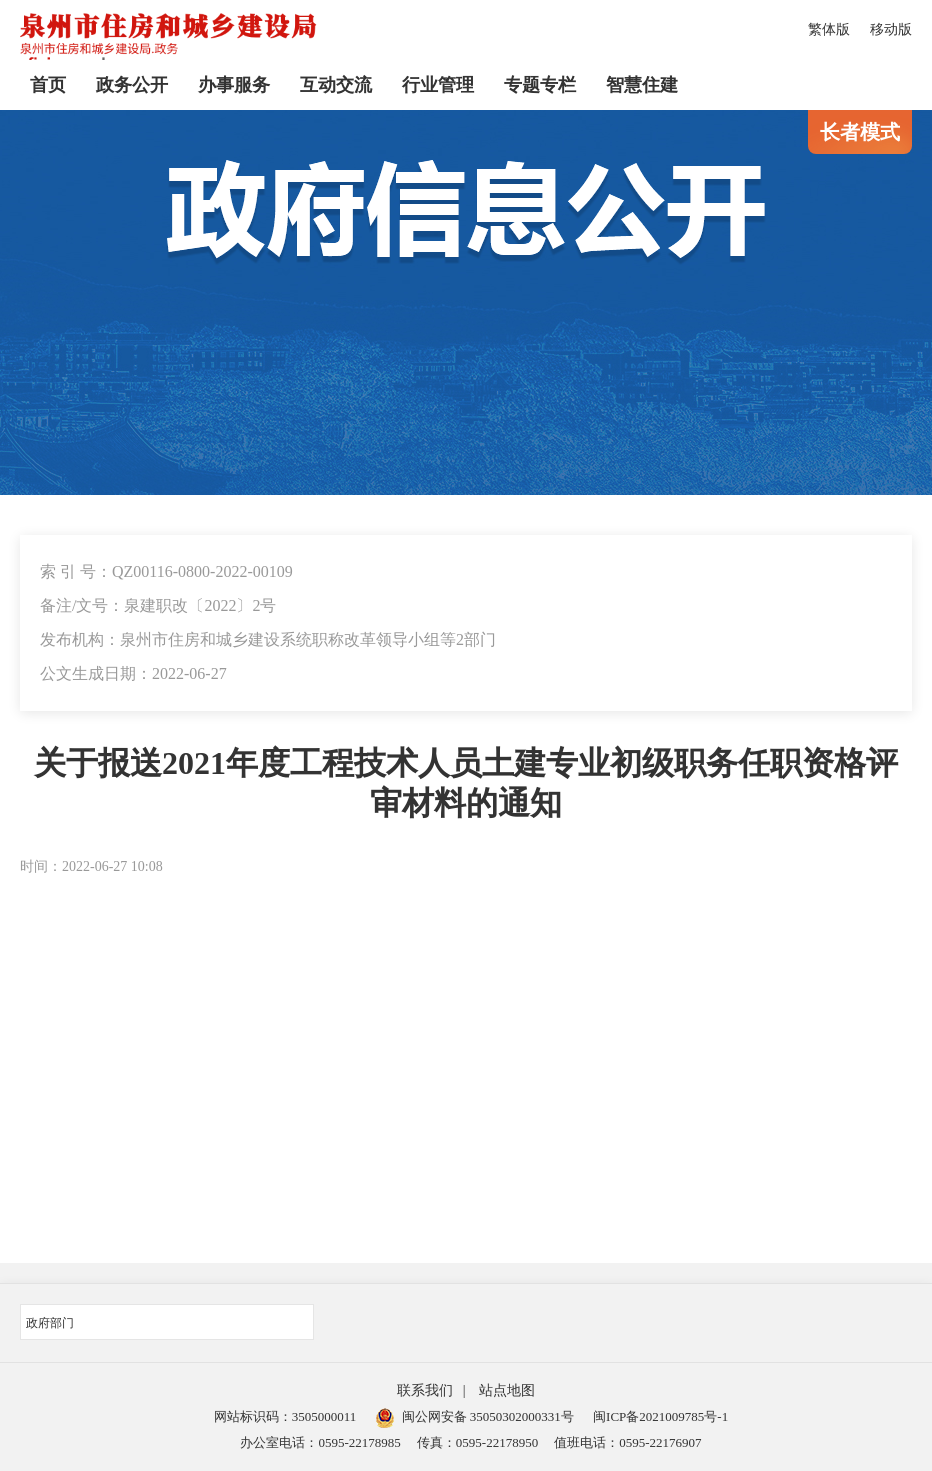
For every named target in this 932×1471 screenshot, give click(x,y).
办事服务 (234, 85)
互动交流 (336, 85)
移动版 (891, 29)
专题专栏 (540, 85)
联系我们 (425, 1390)
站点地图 (507, 1390)
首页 (48, 85)
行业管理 (438, 85)
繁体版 (829, 29)
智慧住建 (642, 85)
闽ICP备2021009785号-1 (660, 1416)
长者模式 (860, 132)
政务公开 (132, 85)
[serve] (170, 40)
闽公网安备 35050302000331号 (475, 1416)
